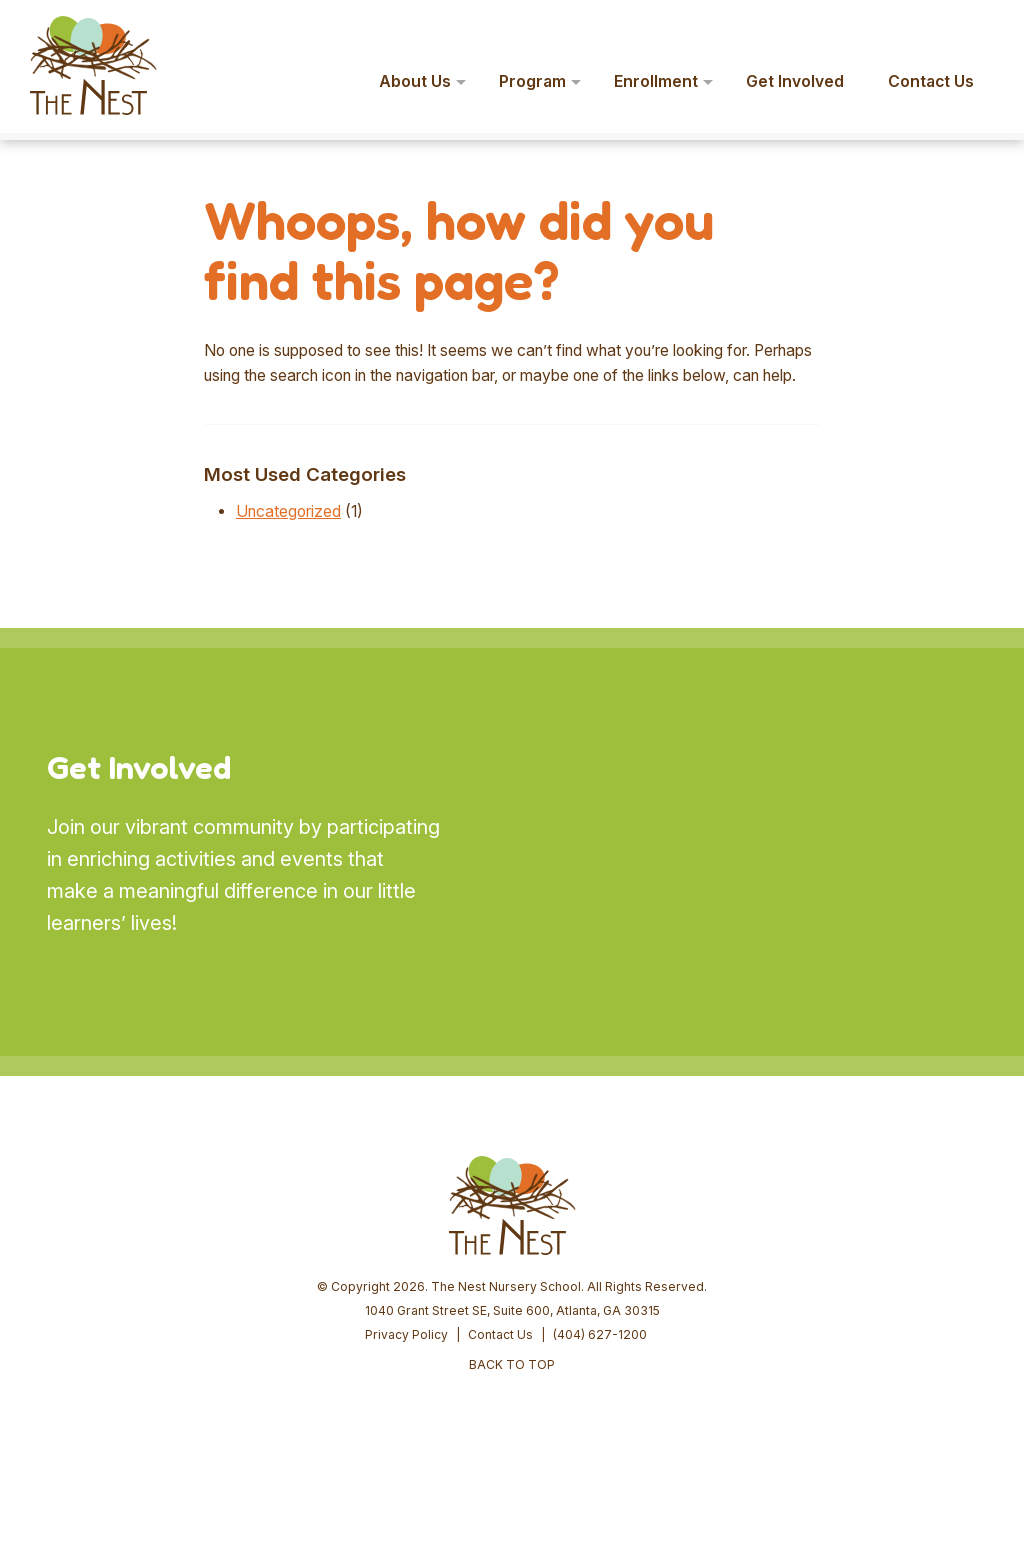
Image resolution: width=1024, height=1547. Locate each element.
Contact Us (500, 1334)
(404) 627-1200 (600, 1334)
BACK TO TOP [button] (512, 1364)
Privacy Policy (406, 1334)
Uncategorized (288, 511)
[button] (980, 28)
